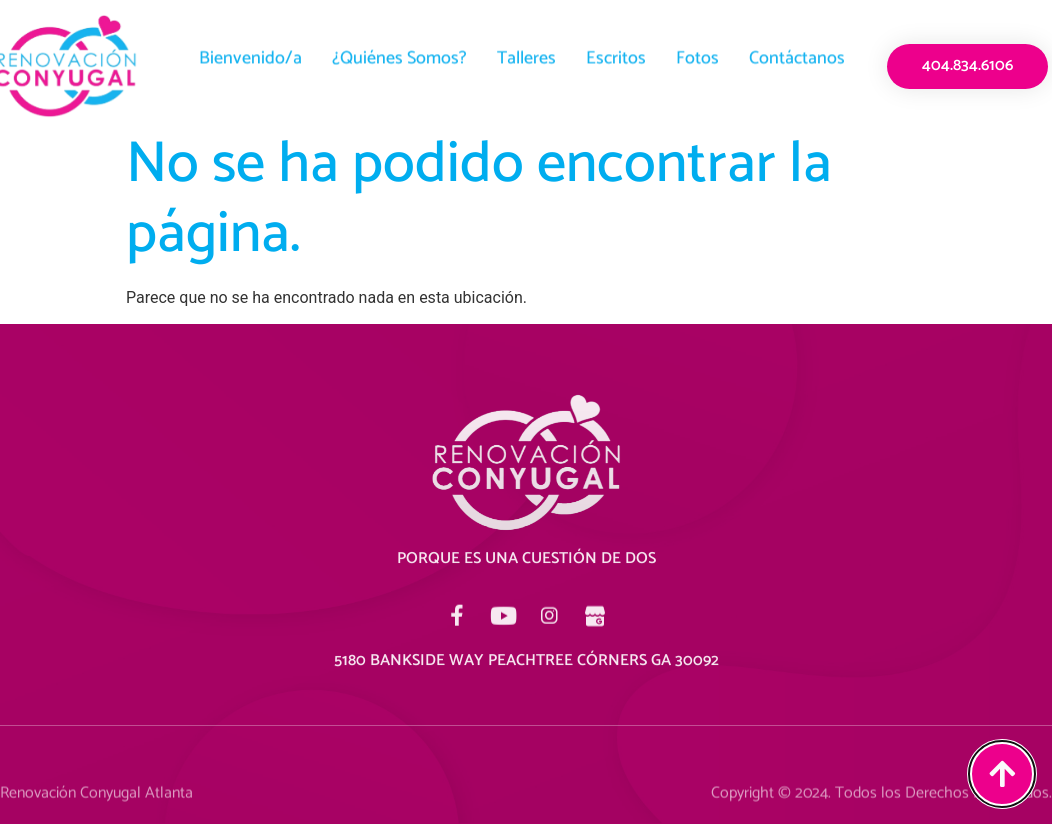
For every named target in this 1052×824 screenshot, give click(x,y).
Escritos (616, 51)
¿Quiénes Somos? (399, 51)
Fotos (697, 51)
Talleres (526, 51)
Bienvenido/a (250, 51)
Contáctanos (797, 51)
